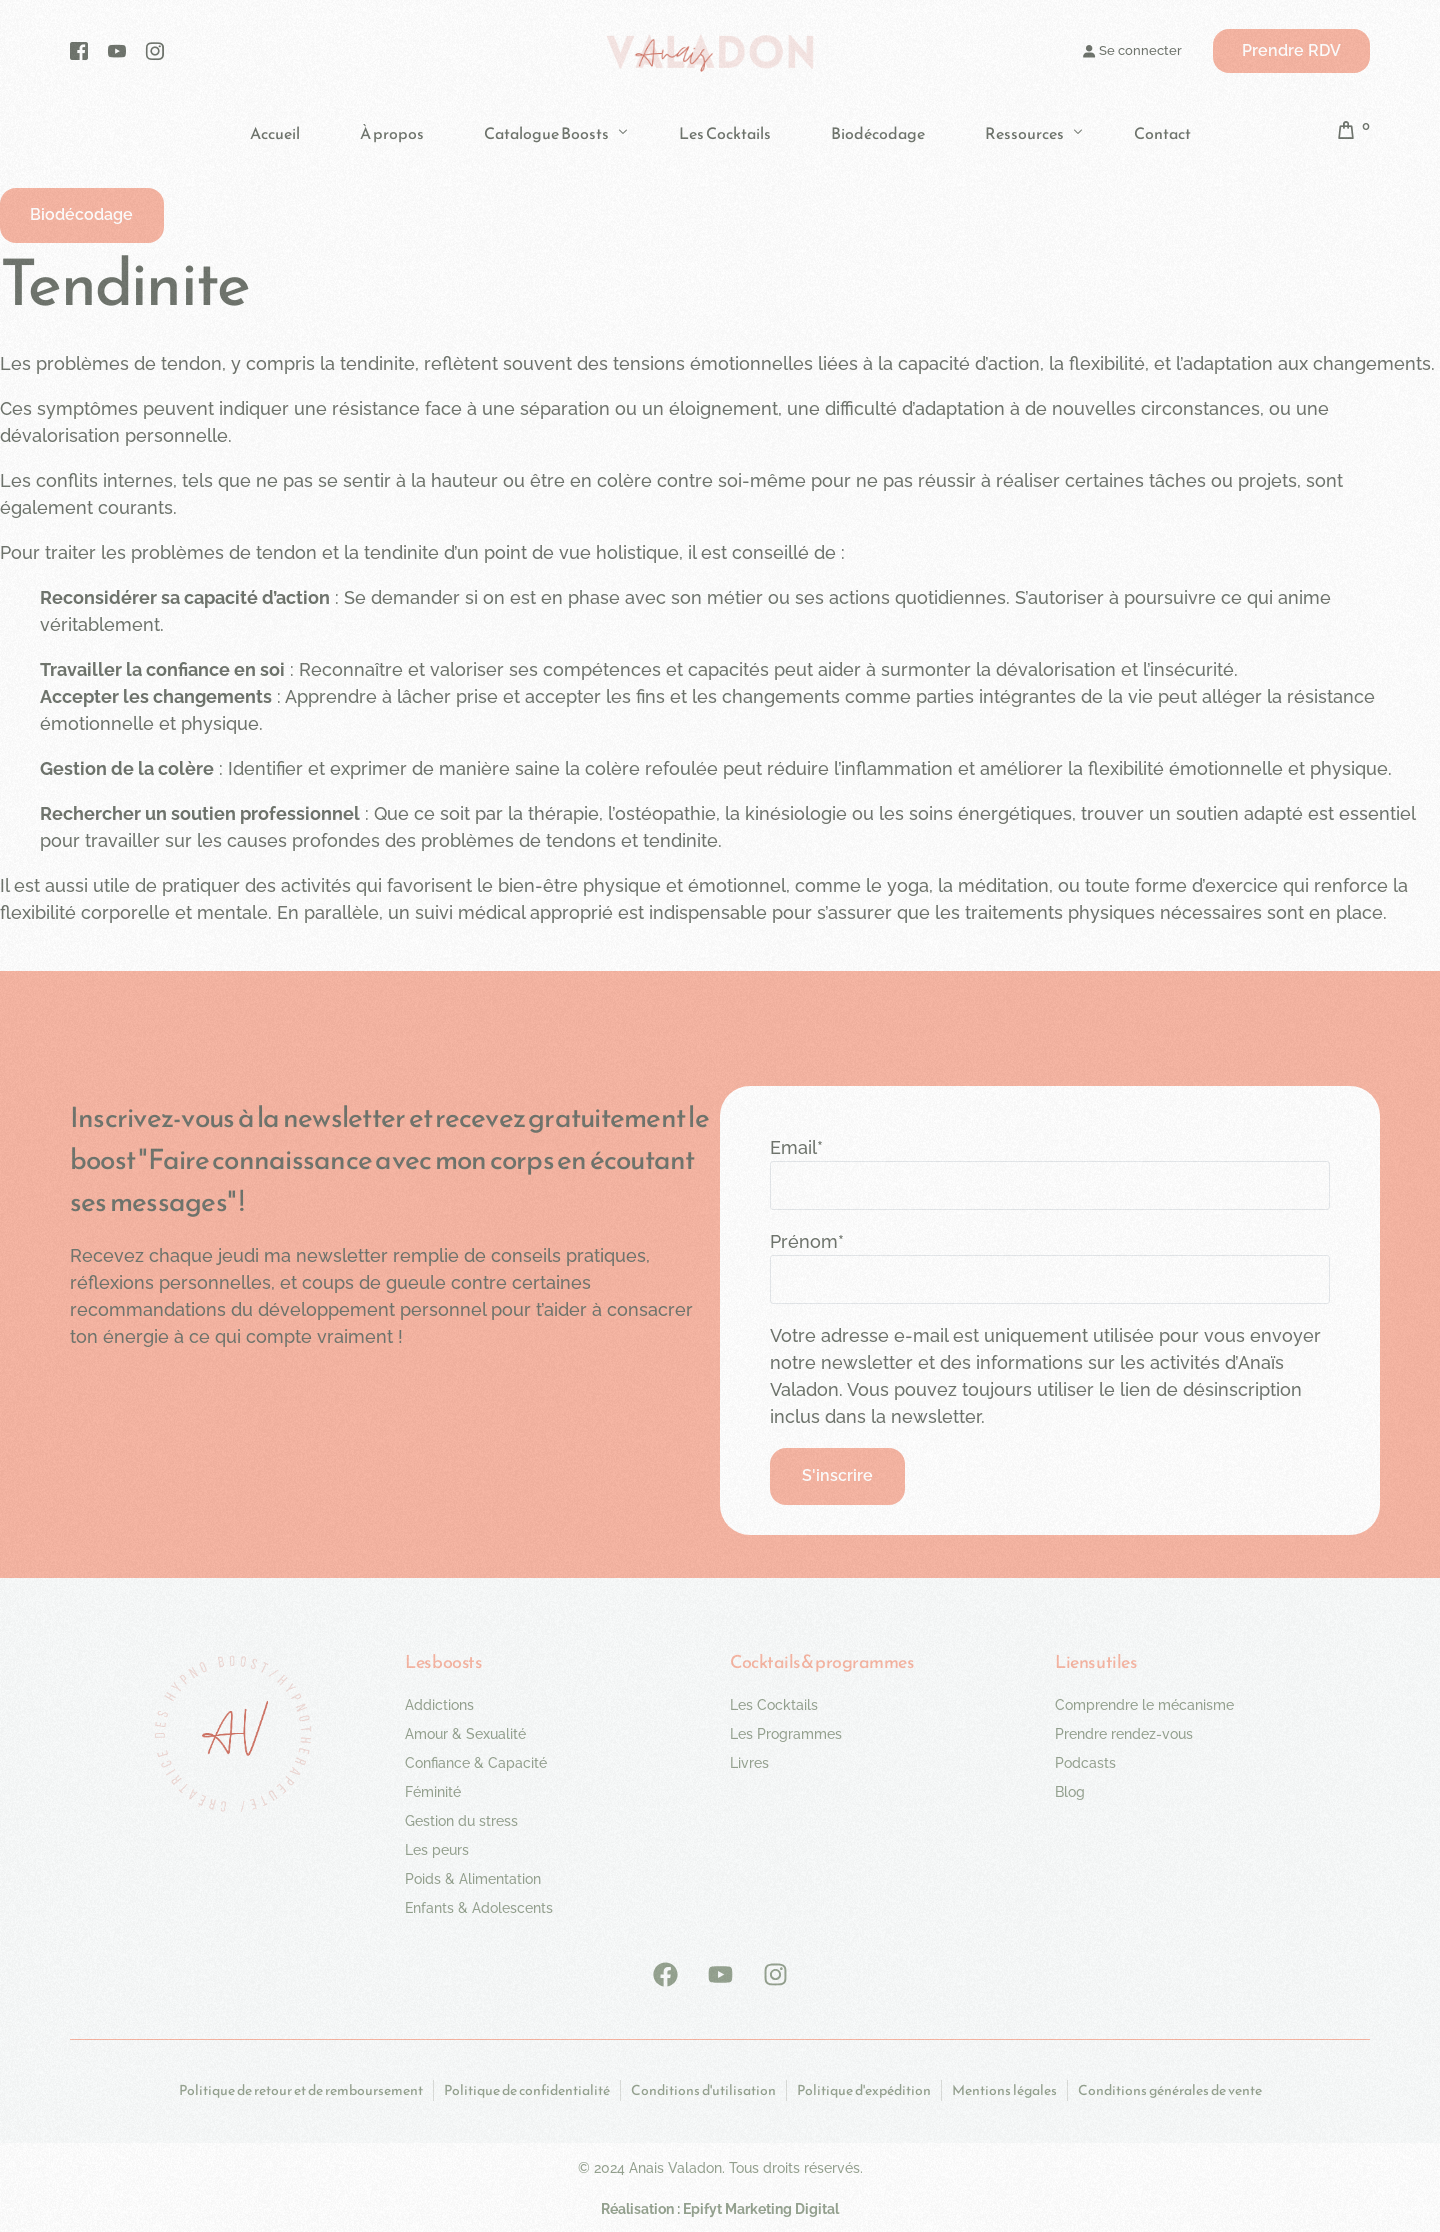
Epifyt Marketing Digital (761, 2211)
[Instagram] (155, 50)
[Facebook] (79, 50)
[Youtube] (117, 50)
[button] (83, 216)
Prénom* (807, 1243)
